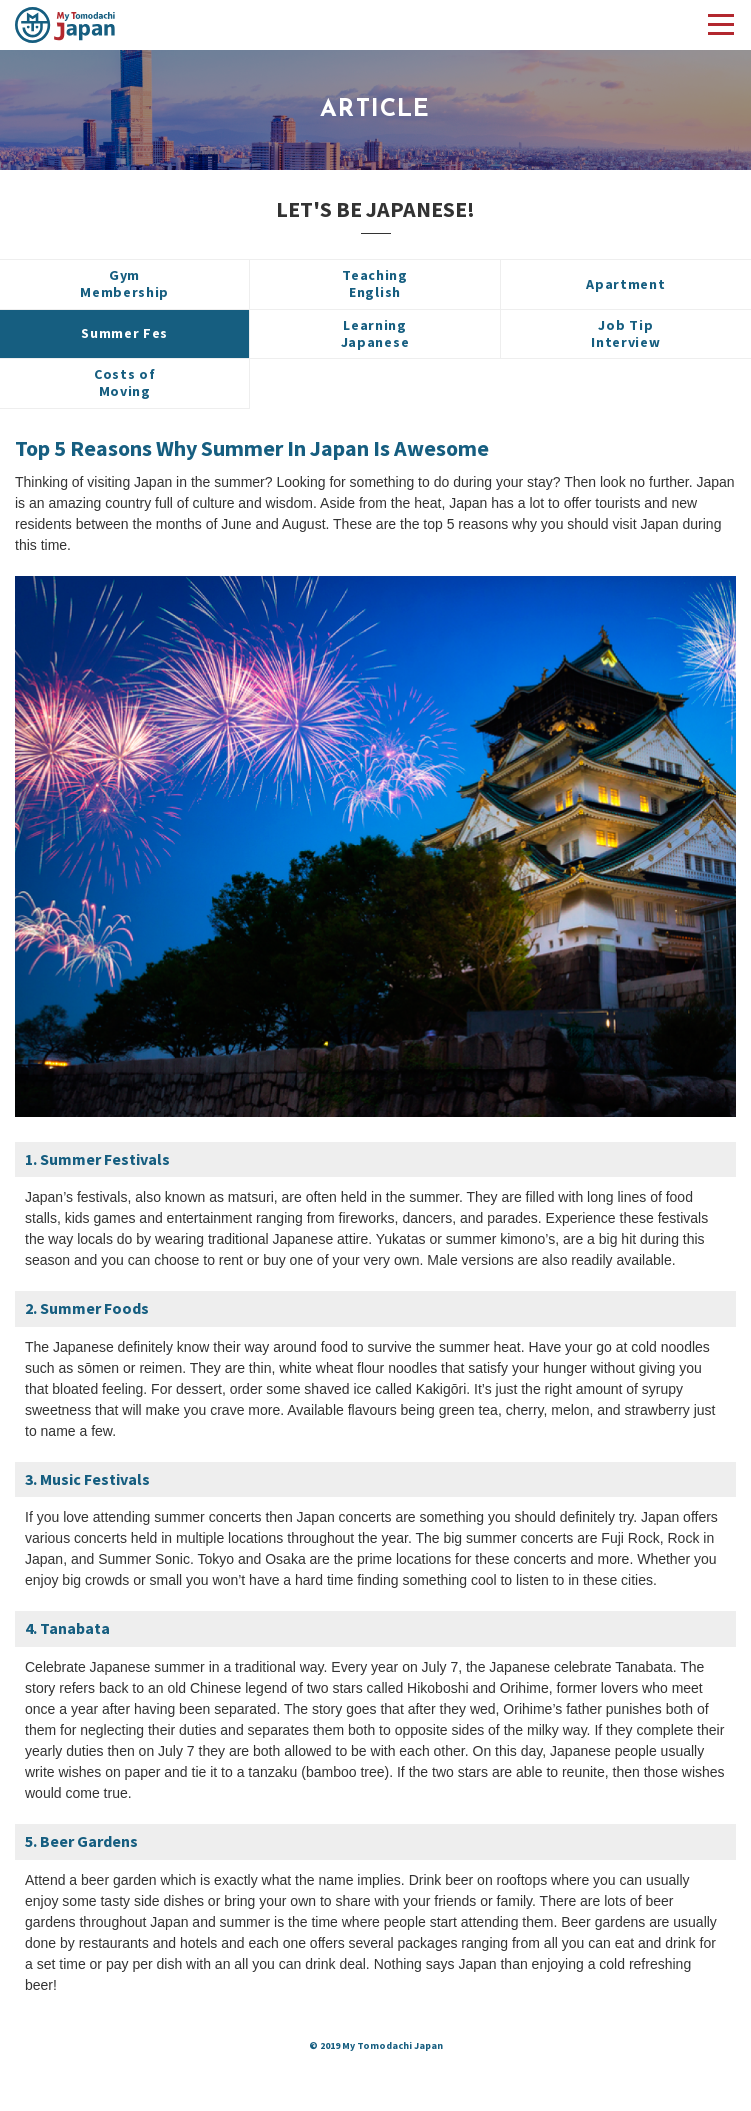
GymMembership (124, 283)
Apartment (625, 284)
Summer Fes (124, 333)
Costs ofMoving (125, 382)
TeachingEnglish (375, 283)
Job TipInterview (625, 333)
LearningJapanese (375, 333)
